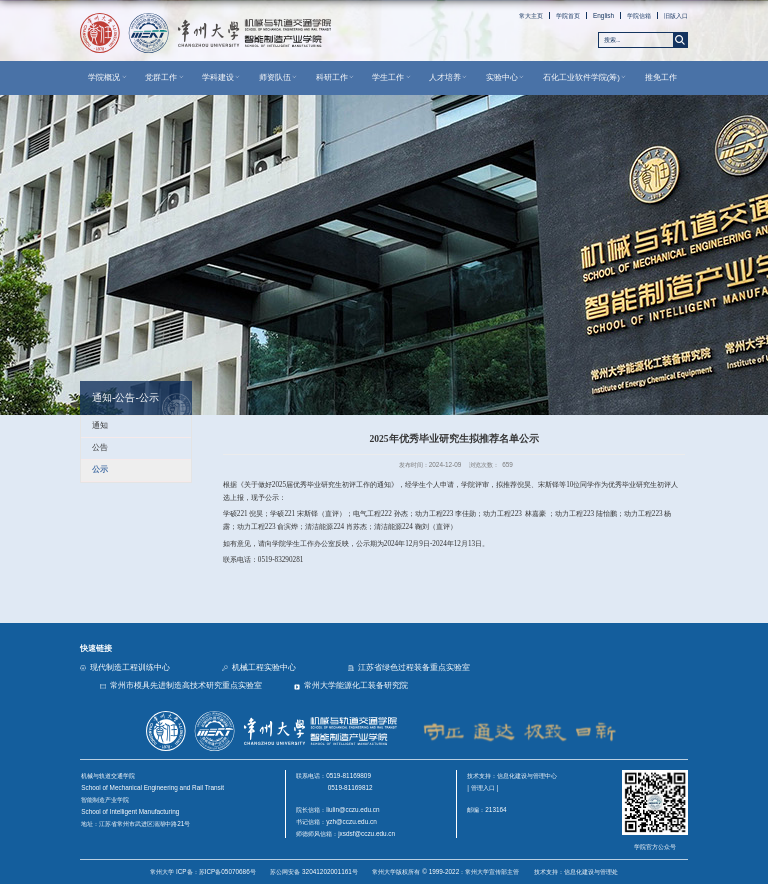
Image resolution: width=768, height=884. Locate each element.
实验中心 (506, 77)
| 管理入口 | (482, 787)
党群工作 (165, 77)
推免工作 (661, 77)
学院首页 (568, 15)
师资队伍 (279, 77)
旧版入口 (676, 15)
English (603, 15)
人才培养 (449, 77)
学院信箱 (639, 15)
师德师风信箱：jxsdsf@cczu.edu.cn (345, 833)
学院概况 (108, 77)
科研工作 (336, 77)
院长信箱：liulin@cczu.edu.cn (337, 809)
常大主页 (531, 15)
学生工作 (392, 77)
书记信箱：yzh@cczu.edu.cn (336, 821)
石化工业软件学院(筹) (585, 77)
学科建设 (222, 77)
